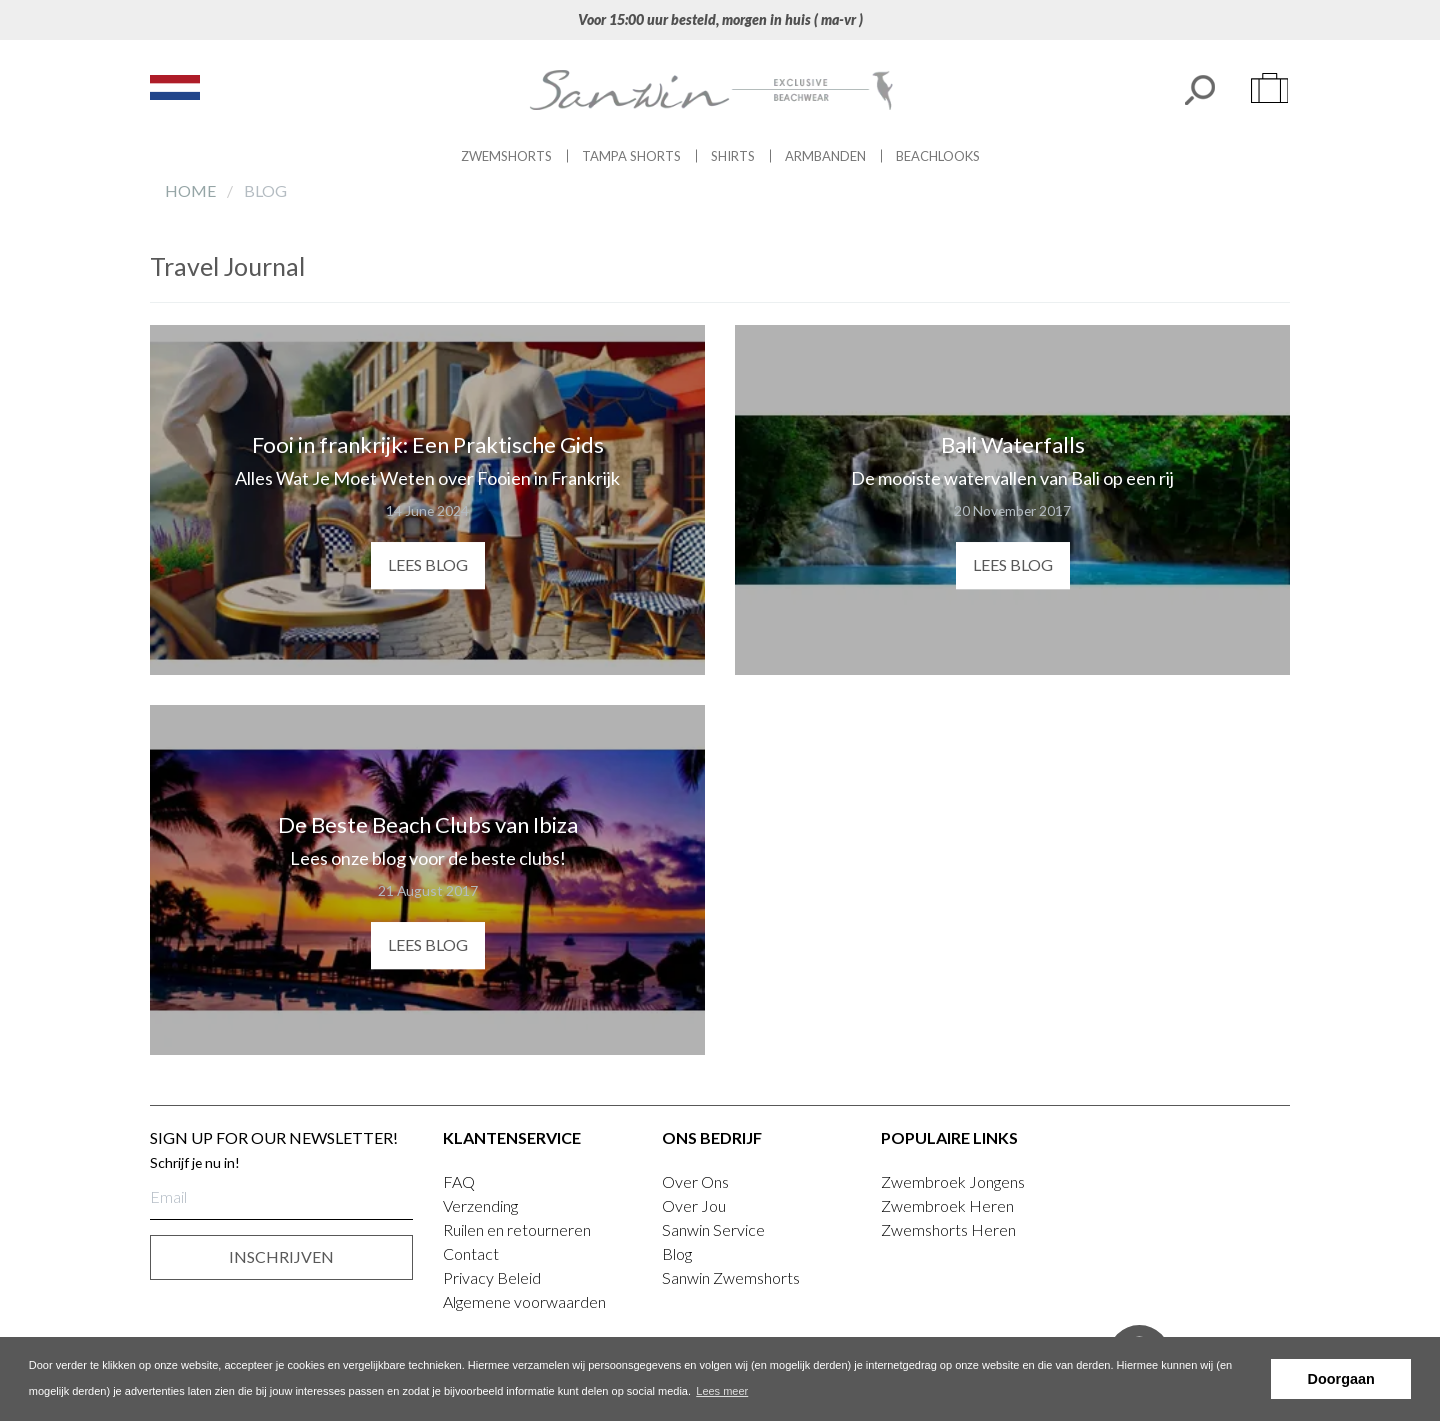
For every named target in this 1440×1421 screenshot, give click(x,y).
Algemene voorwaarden (524, 1301)
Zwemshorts (506, 156)
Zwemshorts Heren (948, 1229)
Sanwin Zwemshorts (731, 1277)
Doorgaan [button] (1341, 1379)
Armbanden (825, 156)
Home (192, 190)
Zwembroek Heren (947, 1205)
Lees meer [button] (722, 1391)
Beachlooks (938, 156)
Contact (471, 1253)
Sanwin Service (713, 1229)
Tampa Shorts (631, 156)
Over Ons (695, 1181)
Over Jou (694, 1205)
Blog (677, 1253)
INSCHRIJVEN (281, 1256)
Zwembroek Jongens (953, 1181)
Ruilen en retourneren (517, 1229)
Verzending (480, 1205)
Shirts (733, 156)
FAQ (459, 1181)
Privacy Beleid (492, 1277)
